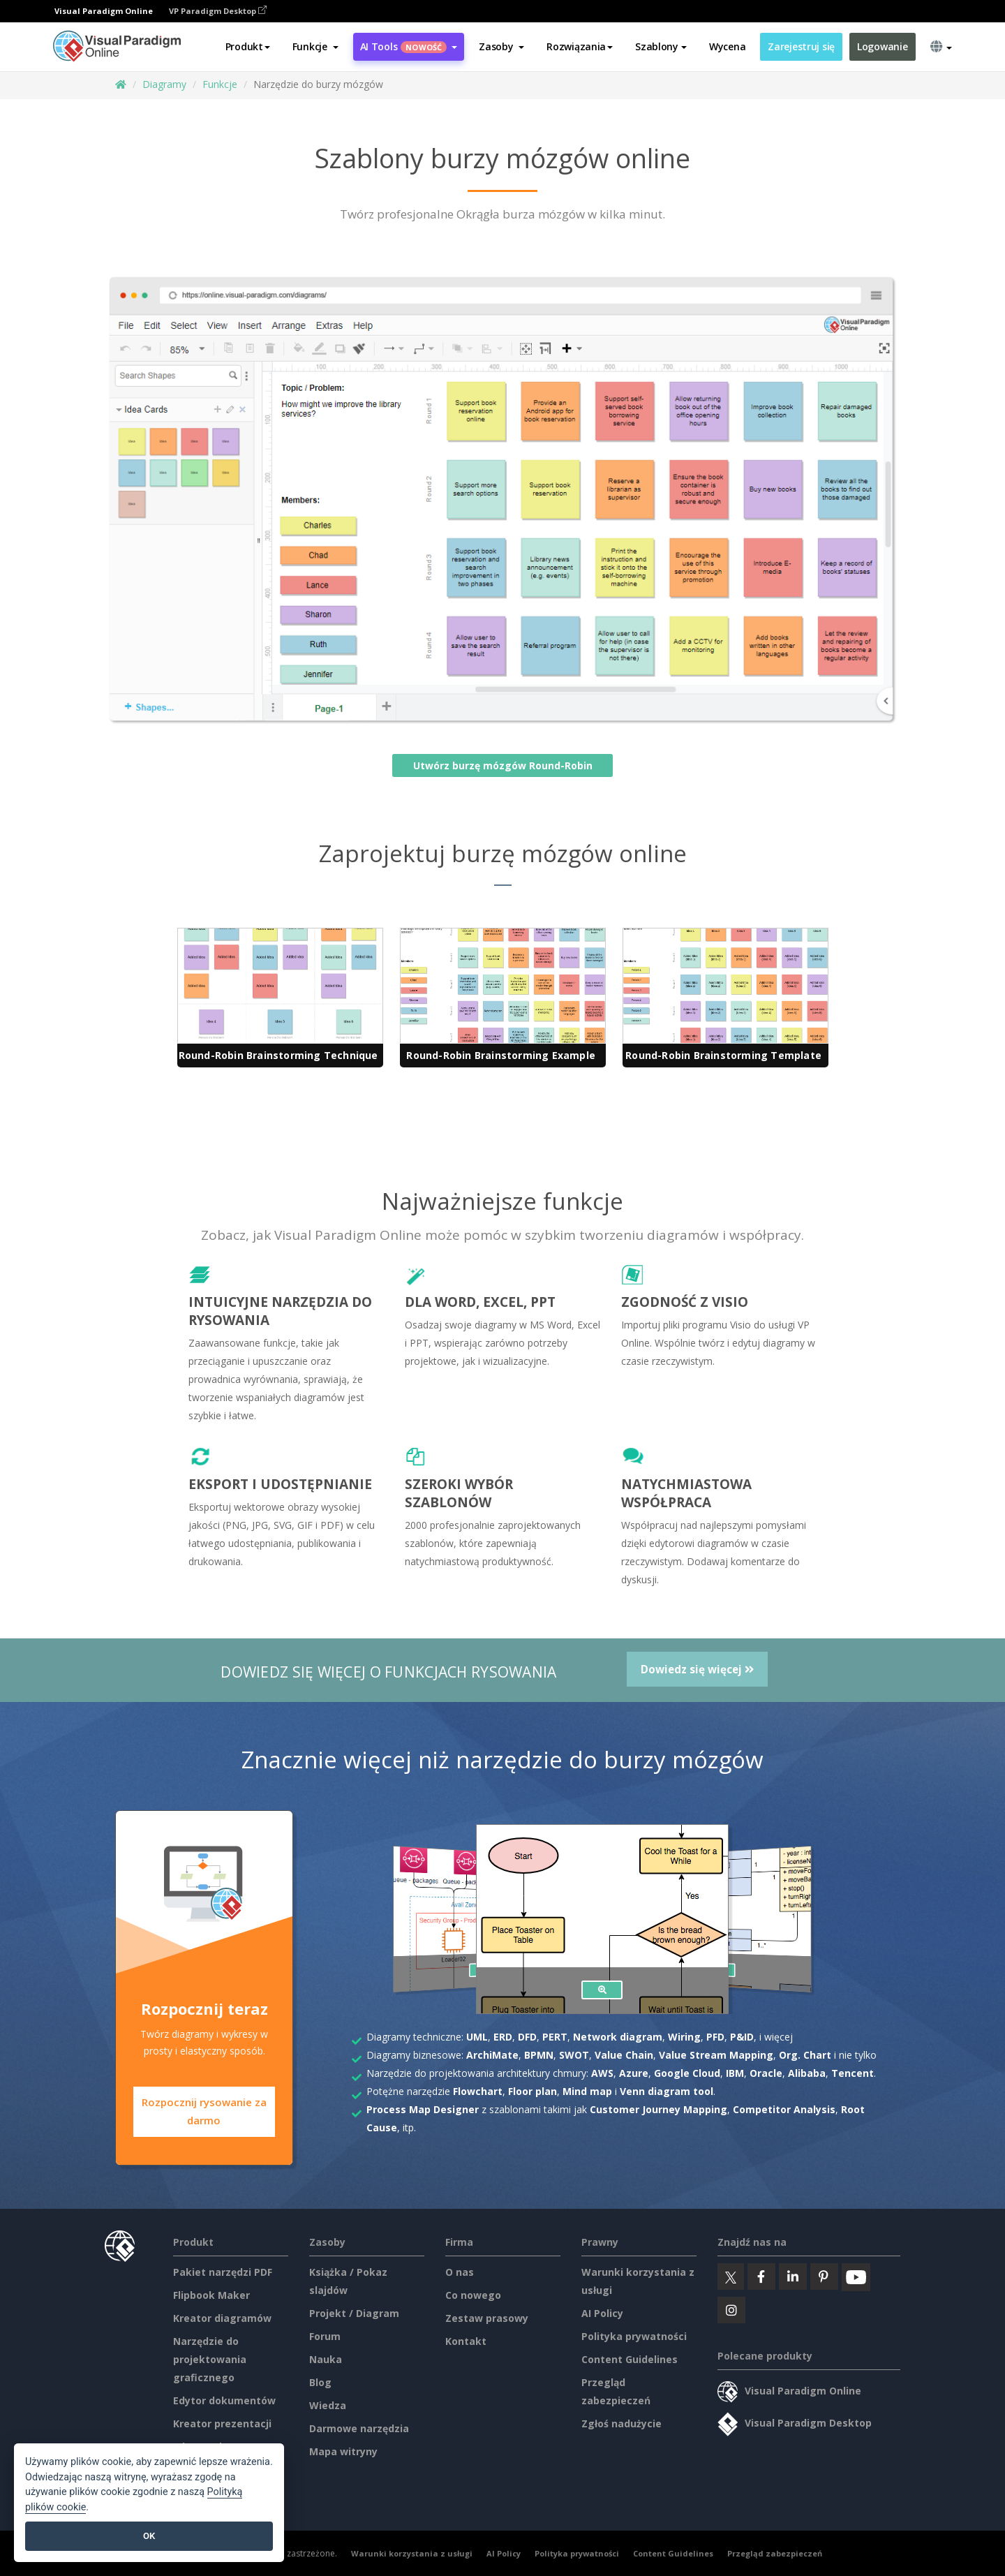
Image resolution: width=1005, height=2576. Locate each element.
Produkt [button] (247, 46)
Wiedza (327, 2404)
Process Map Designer (422, 2109)
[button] (315, 47)
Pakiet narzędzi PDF (222, 2270)
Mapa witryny (343, 2450)
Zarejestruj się (801, 46)
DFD (527, 2036)
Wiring (684, 2036)
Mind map (587, 2091)
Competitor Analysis (784, 2109)
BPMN (538, 2054)
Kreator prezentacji (222, 2422)
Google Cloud (687, 2073)
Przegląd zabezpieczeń (774, 2552)
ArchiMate (492, 2054)
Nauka (325, 2357)
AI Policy (602, 2311)
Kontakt (465, 2339)
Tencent (852, 2073)
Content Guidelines (629, 2357)
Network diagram (617, 2036)
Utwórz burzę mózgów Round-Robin (503, 765)
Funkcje (219, 84)
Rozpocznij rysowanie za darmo (204, 2112)
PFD (715, 2036)
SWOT (574, 2054)
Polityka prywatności (634, 2334)
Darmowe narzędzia (359, 2427)
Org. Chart (805, 2054)
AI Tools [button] (409, 46)
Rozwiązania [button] (579, 46)
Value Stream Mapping (716, 2054)
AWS (602, 2073)
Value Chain (624, 2054)
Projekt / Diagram (354, 2311)
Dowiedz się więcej (697, 1669)
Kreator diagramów (222, 2316)
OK (149, 2536)
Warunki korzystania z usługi (411, 2552)
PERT (554, 2036)
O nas (459, 2270)
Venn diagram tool (666, 2091)
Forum (325, 2334)
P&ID (742, 2036)
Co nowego (473, 2293)
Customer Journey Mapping (658, 2109)
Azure (633, 2073)
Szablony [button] (661, 46)
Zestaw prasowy (486, 2316)
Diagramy (164, 84)
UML (477, 2036)
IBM (735, 2073)
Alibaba (807, 2073)
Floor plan (532, 2091)
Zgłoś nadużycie (621, 2422)
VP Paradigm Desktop (218, 11)
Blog (320, 2381)
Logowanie (882, 46)
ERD (502, 2036)
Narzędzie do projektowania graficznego (209, 2358)
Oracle (766, 2073)
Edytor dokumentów (224, 2399)
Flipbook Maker (211, 2293)
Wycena (727, 46)
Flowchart (477, 2091)
